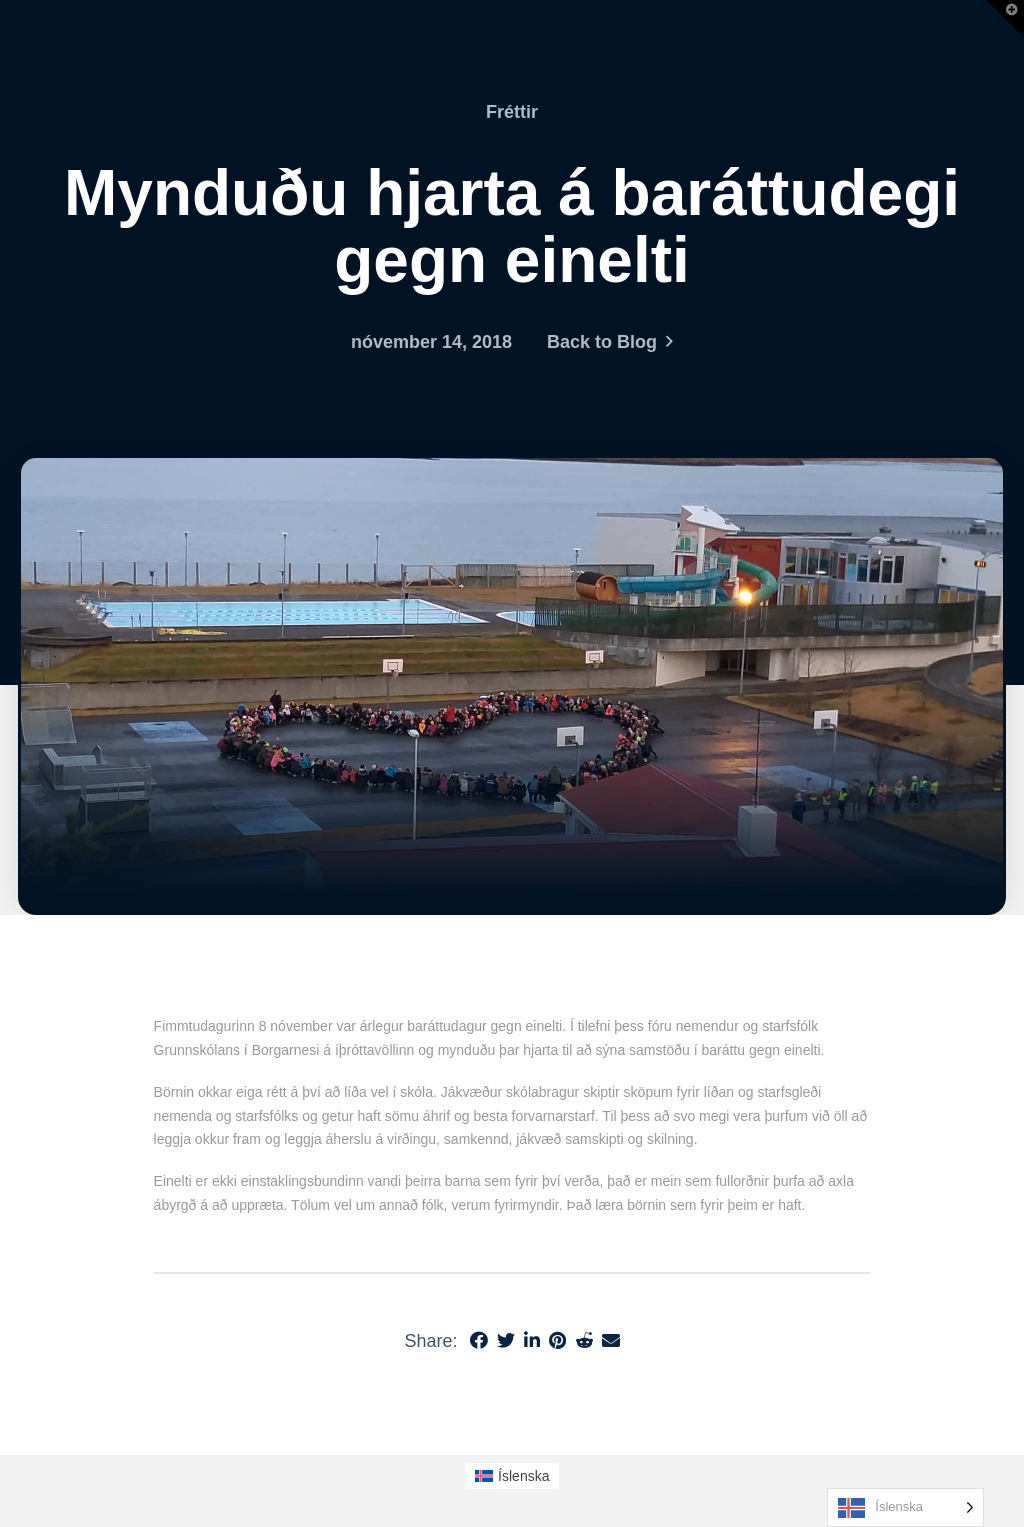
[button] (1005, 19)
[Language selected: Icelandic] (905, 1507)
